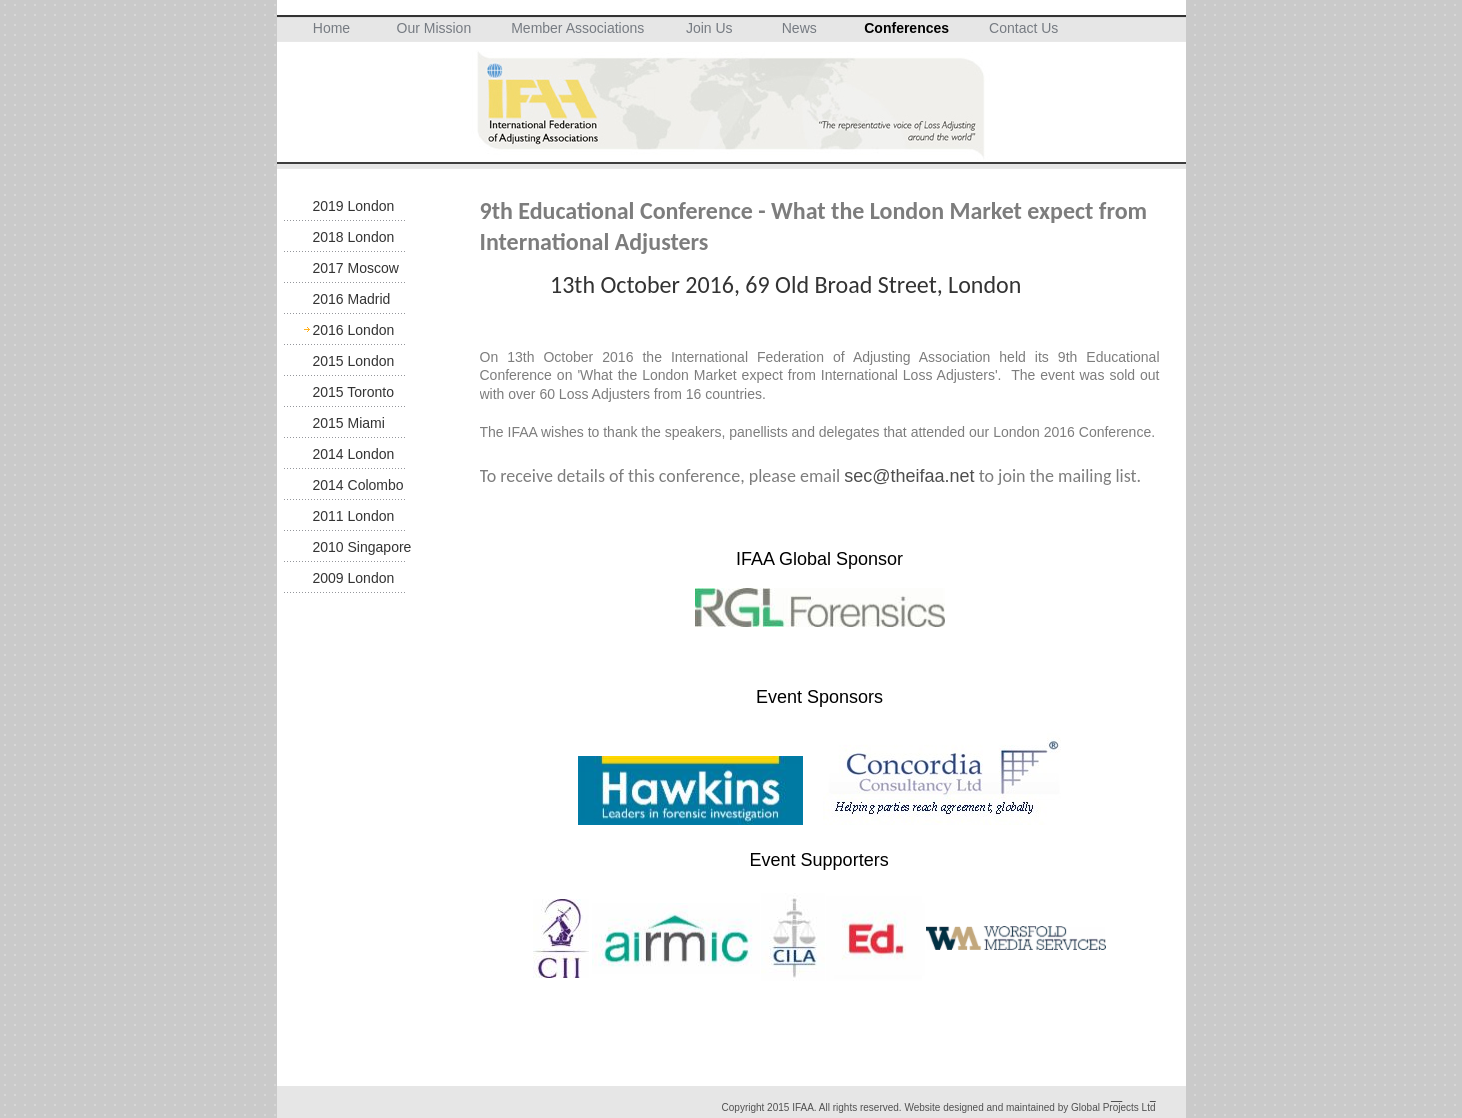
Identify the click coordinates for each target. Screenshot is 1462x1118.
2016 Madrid (352, 299)
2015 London (354, 361)
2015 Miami (349, 423)
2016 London (354, 330)
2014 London (354, 454)
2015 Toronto (353, 392)
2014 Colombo (358, 485)
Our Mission (434, 28)
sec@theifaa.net (909, 476)
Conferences (906, 28)
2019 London (354, 206)
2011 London (354, 516)
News (799, 28)
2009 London (354, 578)
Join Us (709, 28)
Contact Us (1023, 28)
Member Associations (577, 28)
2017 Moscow (356, 268)
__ (1116, 1096)
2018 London (354, 237)
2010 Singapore (362, 547)
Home (331, 28)
